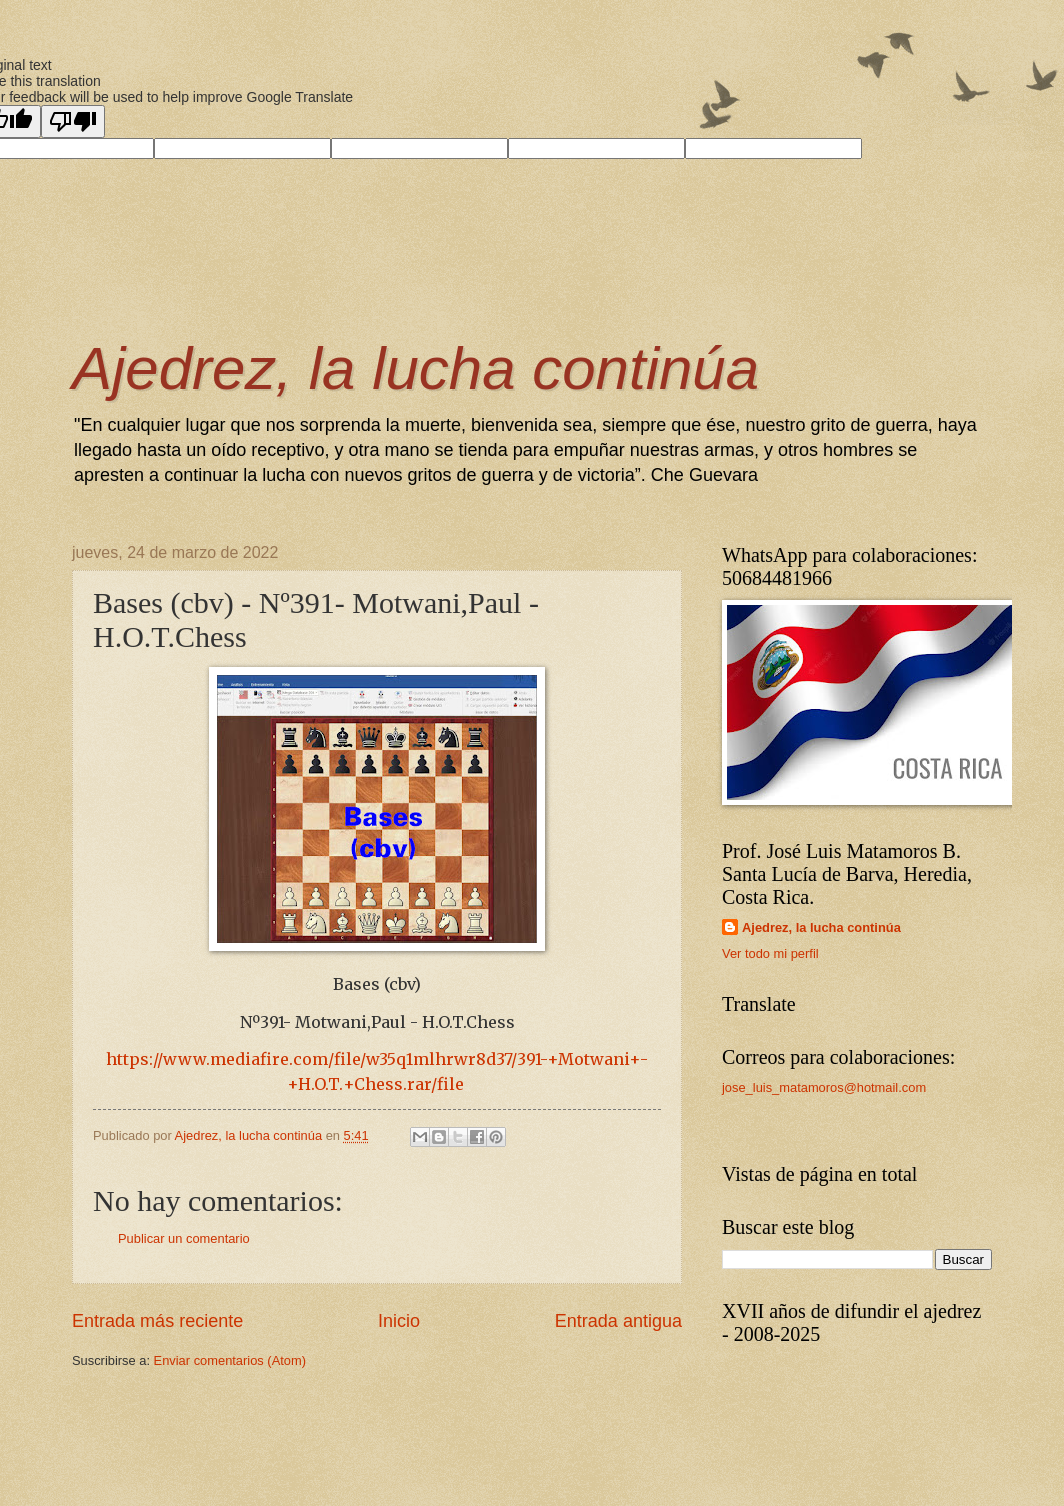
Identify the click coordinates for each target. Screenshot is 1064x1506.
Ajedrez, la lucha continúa (415, 368)
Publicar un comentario (184, 1238)
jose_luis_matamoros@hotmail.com (824, 1087)
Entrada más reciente (157, 1321)
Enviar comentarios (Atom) (230, 1360)
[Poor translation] (73, 121)
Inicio (399, 1321)
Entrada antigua (618, 1321)
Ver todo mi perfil (770, 953)
